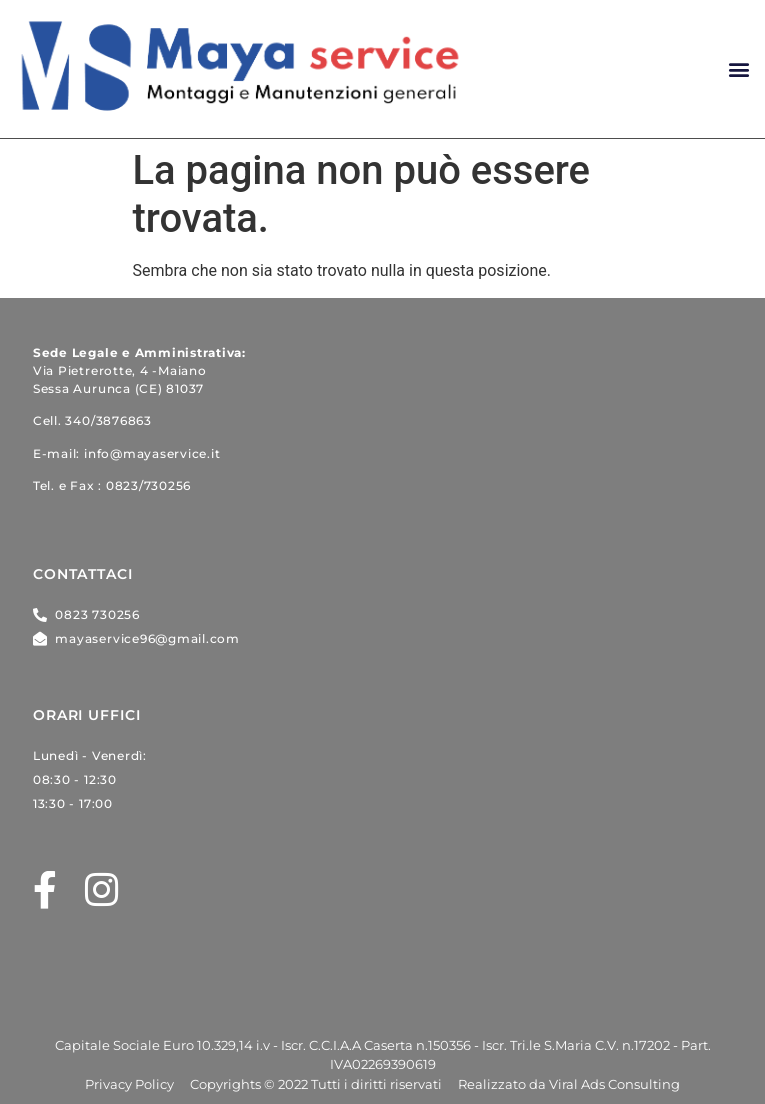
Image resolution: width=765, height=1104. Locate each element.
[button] (738, 69)
